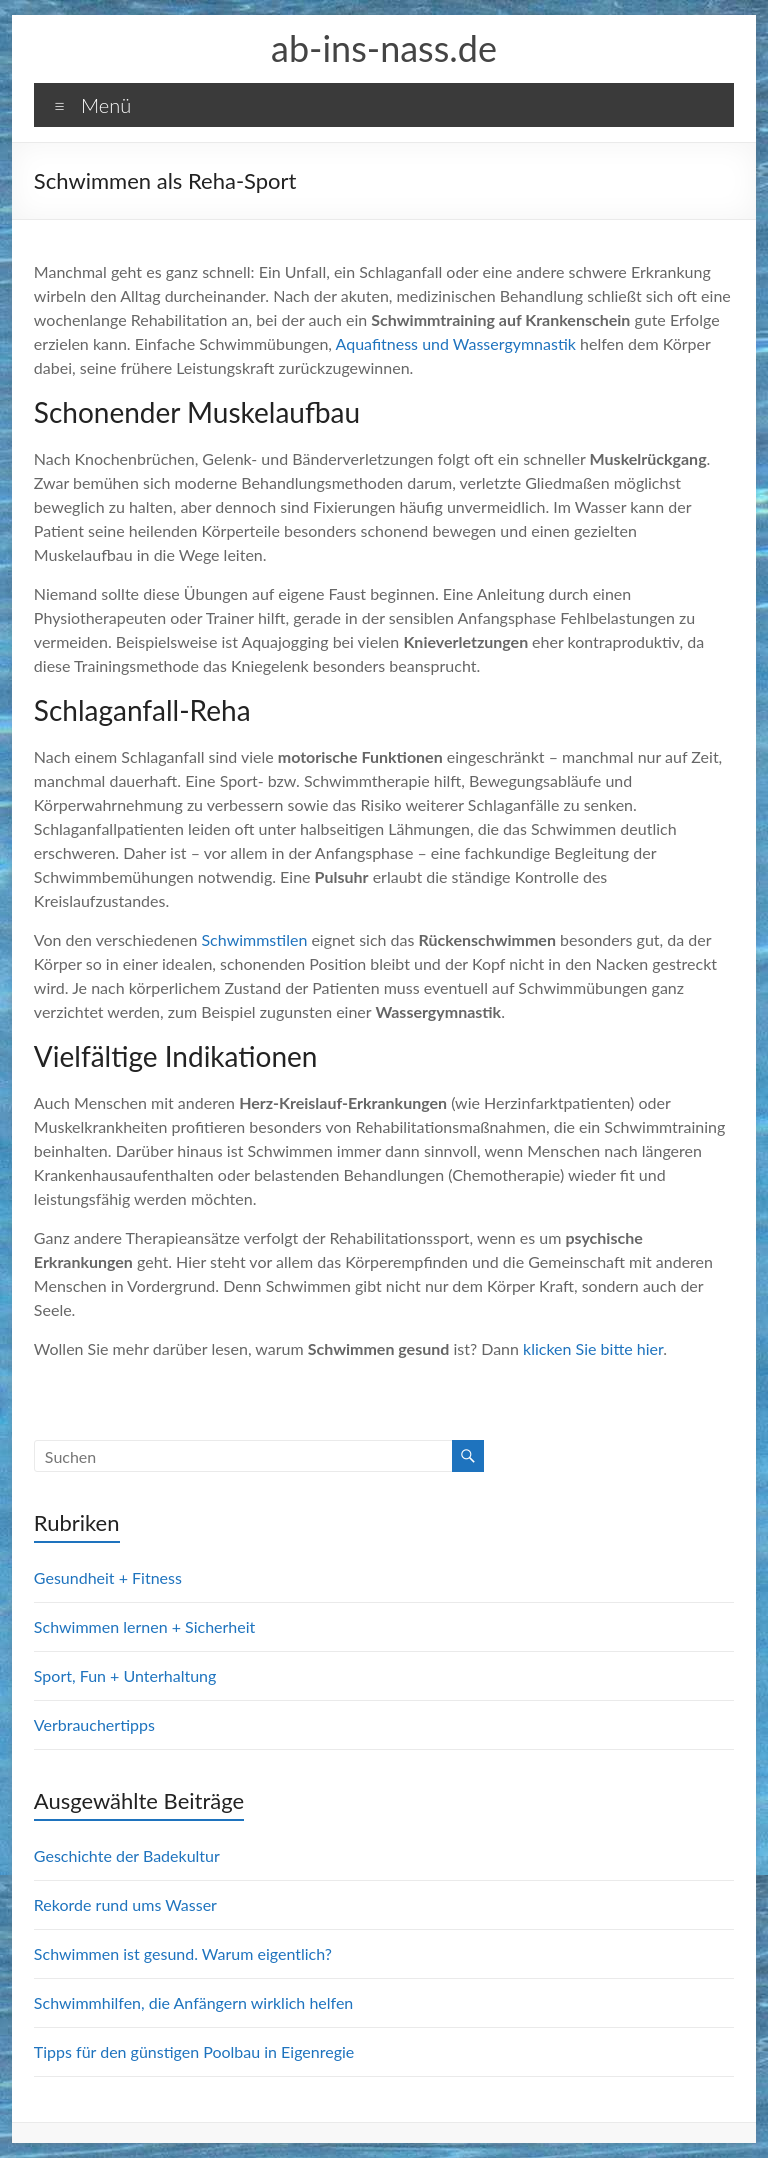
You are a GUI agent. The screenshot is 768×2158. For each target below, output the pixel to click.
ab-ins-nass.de (384, 48)
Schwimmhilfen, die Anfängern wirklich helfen (193, 2002)
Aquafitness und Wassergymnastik (456, 343)
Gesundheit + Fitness (108, 1577)
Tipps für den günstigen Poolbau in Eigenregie (194, 2051)
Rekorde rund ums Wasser (125, 1904)
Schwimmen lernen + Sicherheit (144, 1626)
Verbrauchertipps (94, 1724)
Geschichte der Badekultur (127, 1855)
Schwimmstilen (254, 939)
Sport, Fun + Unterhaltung (125, 1675)
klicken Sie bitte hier (593, 1348)
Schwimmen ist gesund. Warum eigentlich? (183, 1953)
